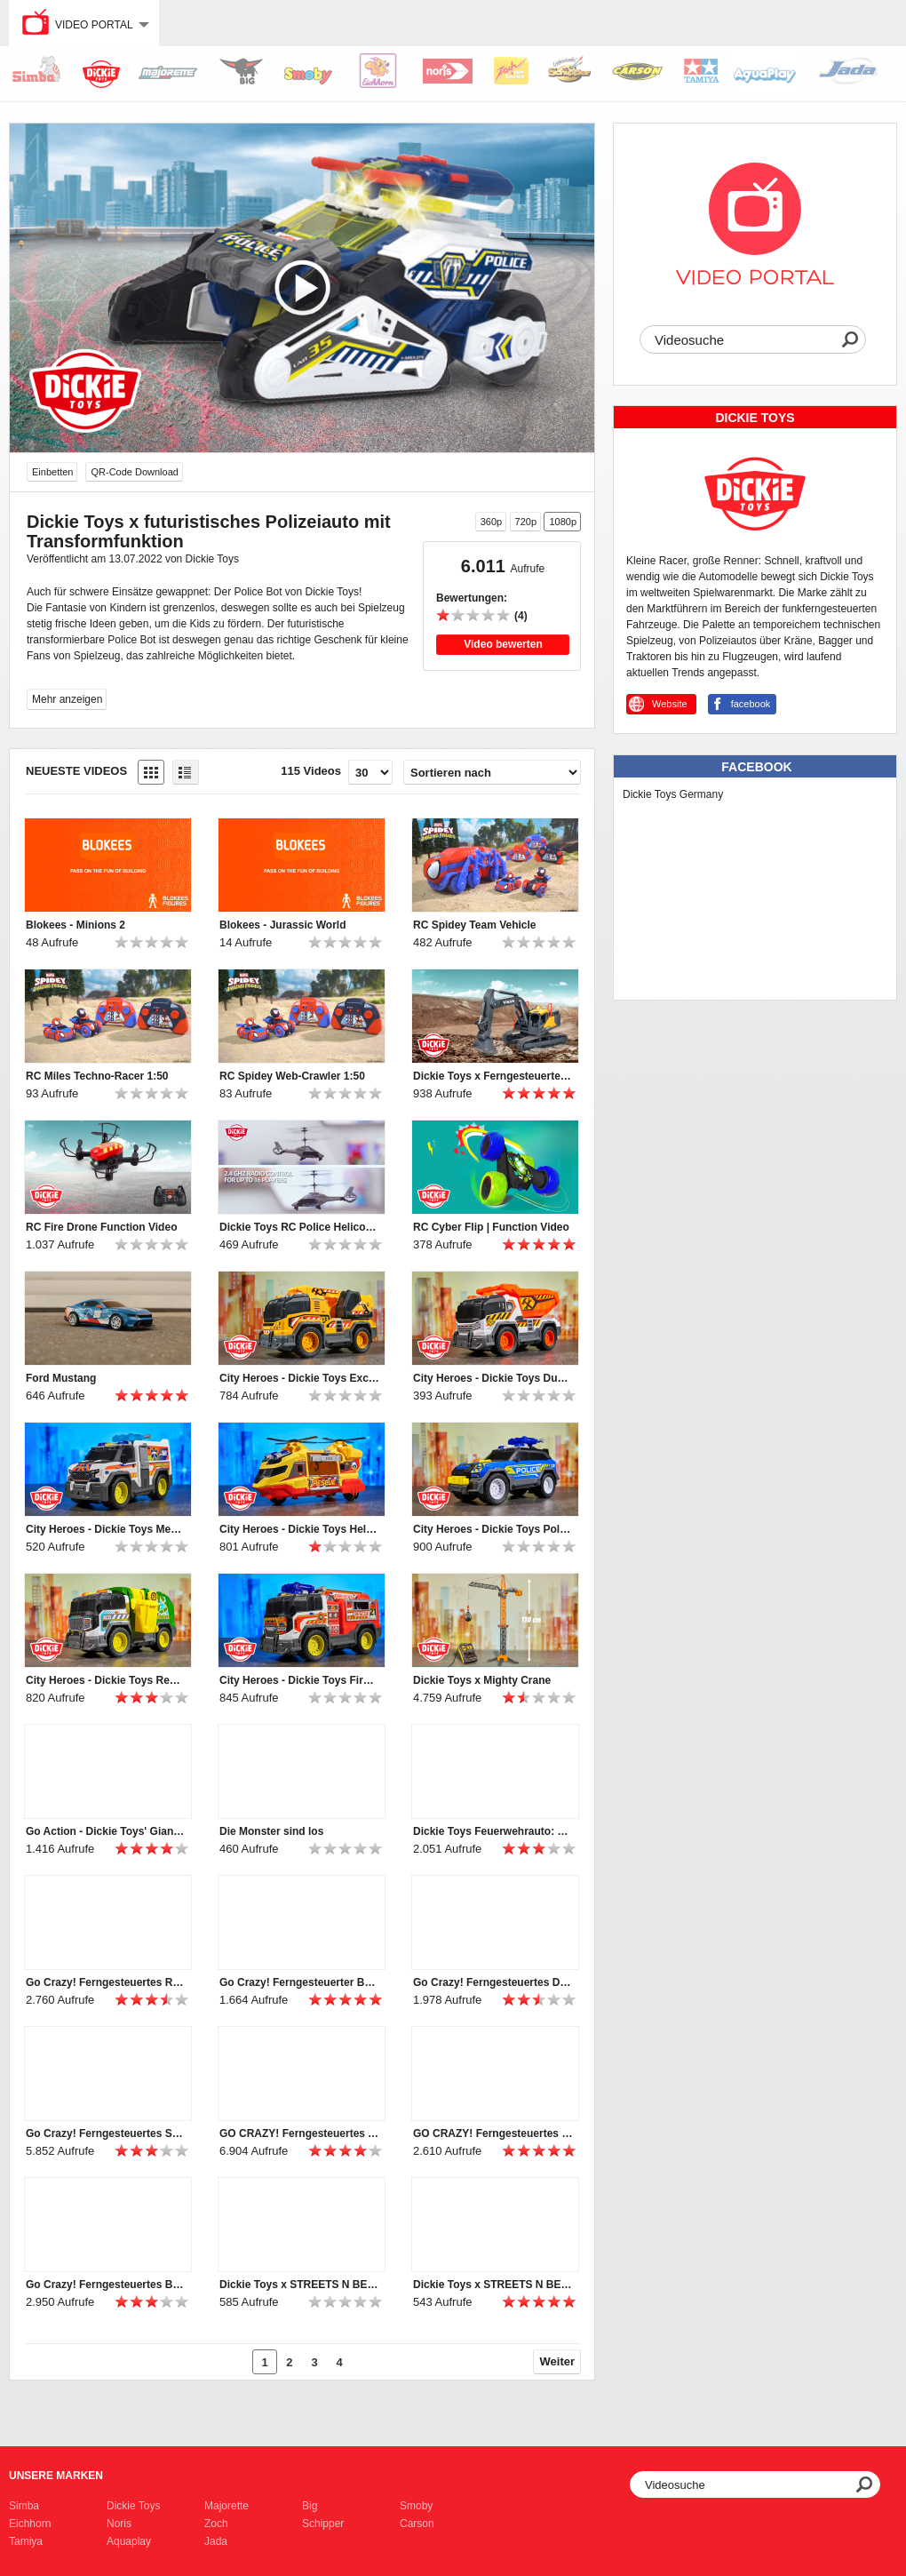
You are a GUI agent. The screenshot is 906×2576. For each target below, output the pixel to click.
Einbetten (52, 472)
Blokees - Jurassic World (282, 925)
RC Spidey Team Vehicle (474, 925)
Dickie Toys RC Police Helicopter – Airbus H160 (299, 1227)
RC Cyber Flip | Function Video (491, 1227)
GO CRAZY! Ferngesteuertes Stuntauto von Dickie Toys (493, 2133)
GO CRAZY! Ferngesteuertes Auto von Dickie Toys (299, 2133)
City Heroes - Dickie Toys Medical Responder (106, 1529)
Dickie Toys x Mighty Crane (482, 1680)
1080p (562, 521)
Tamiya (26, 2541)
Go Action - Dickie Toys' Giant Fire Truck (106, 1831)
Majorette (226, 2506)
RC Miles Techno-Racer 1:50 (97, 1076)
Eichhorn (30, 2523)
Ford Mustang (61, 1378)
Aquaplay (129, 2541)
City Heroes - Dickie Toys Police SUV (493, 1529)
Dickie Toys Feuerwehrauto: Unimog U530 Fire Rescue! (493, 1831)
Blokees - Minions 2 (75, 925)
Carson (417, 2523)
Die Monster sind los (271, 1831)
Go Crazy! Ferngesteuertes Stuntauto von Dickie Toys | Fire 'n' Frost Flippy (106, 2133)
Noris (119, 2523)
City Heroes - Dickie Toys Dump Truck (493, 1378)
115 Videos (311, 771)
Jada (215, 2541)
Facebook (756, 767)
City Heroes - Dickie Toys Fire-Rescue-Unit (299, 1680)
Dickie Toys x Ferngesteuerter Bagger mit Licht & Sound (493, 1076)
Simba (24, 2506)
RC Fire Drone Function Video (101, 1227)
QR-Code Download (134, 472)
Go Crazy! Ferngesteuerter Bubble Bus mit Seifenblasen (299, 1982)
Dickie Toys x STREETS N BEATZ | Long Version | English (299, 2284)
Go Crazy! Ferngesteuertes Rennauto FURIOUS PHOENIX (106, 1982)
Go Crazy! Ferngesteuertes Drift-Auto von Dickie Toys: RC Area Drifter (493, 1982)
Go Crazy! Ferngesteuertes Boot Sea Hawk (106, 2284)
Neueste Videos (76, 771)
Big (309, 2506)
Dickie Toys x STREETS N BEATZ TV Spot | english (493, 2284)
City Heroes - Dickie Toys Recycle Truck (106, 1680)
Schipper (323, 2523)
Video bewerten (503, 644)
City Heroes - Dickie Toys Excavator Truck (299, 1378)
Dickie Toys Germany (673, 794)
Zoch (216, 2523)
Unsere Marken (56, 2475)
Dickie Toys (133, 2506)
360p (491, 521)
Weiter (558, 2361)
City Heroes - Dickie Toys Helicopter (299, 1529)
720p (525, 521)
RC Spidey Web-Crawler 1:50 (292, 1076)
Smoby (416, 2506)
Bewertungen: (471, 598)
